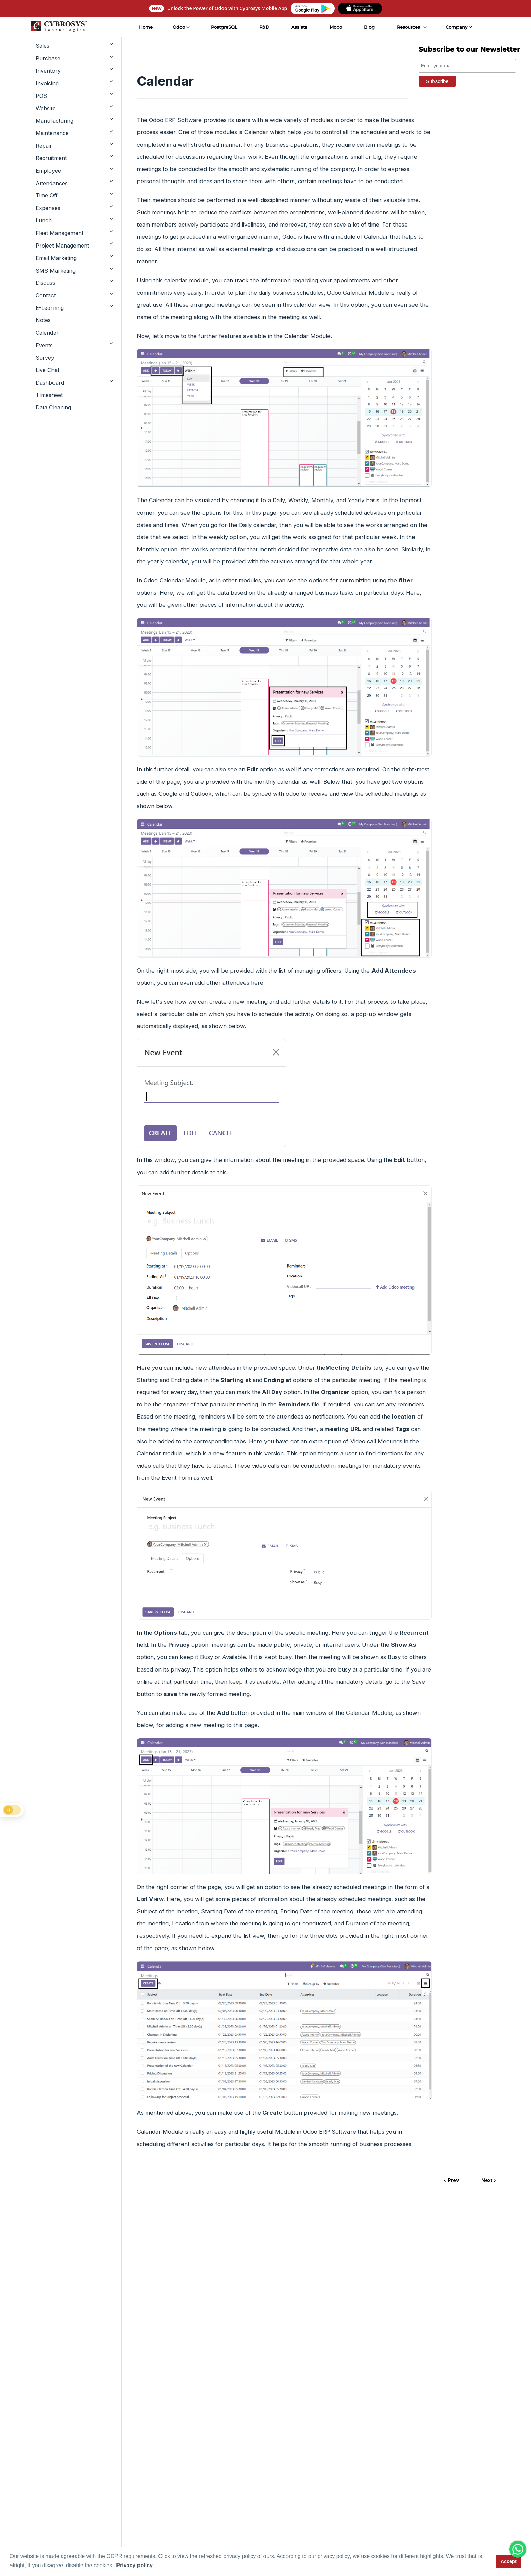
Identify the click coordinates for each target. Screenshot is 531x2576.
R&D (264, 27)
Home (145, 27)
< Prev (451, 2180)
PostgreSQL (223, 27)
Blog (369, 27)
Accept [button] (509, 2561)
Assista (299, 27)
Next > (489, 2180)
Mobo (335, 27)
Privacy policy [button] (134, 2565)
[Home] (58, 27)
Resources (407, 27)
